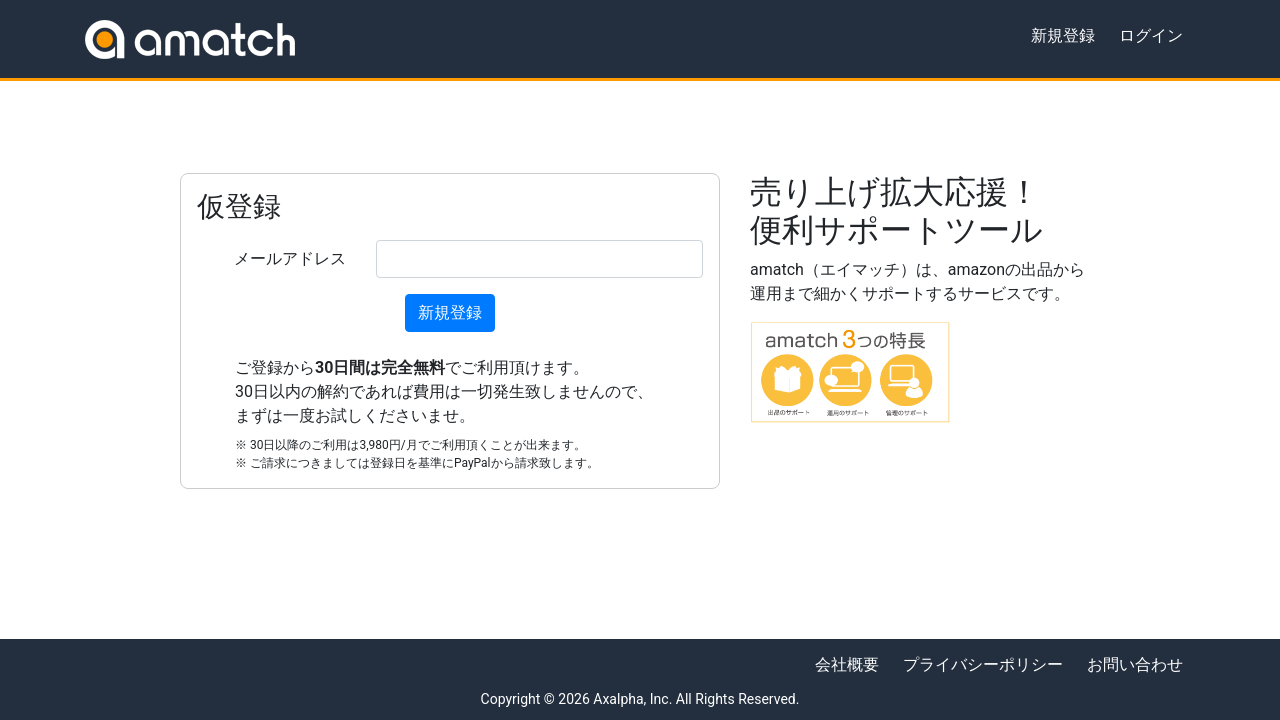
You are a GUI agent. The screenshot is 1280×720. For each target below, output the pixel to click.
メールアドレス (290, 258)
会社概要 (847, 664)
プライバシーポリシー (983, 664)
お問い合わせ (1135, 664)
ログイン (1151, 35)
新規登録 (1063, 35)
